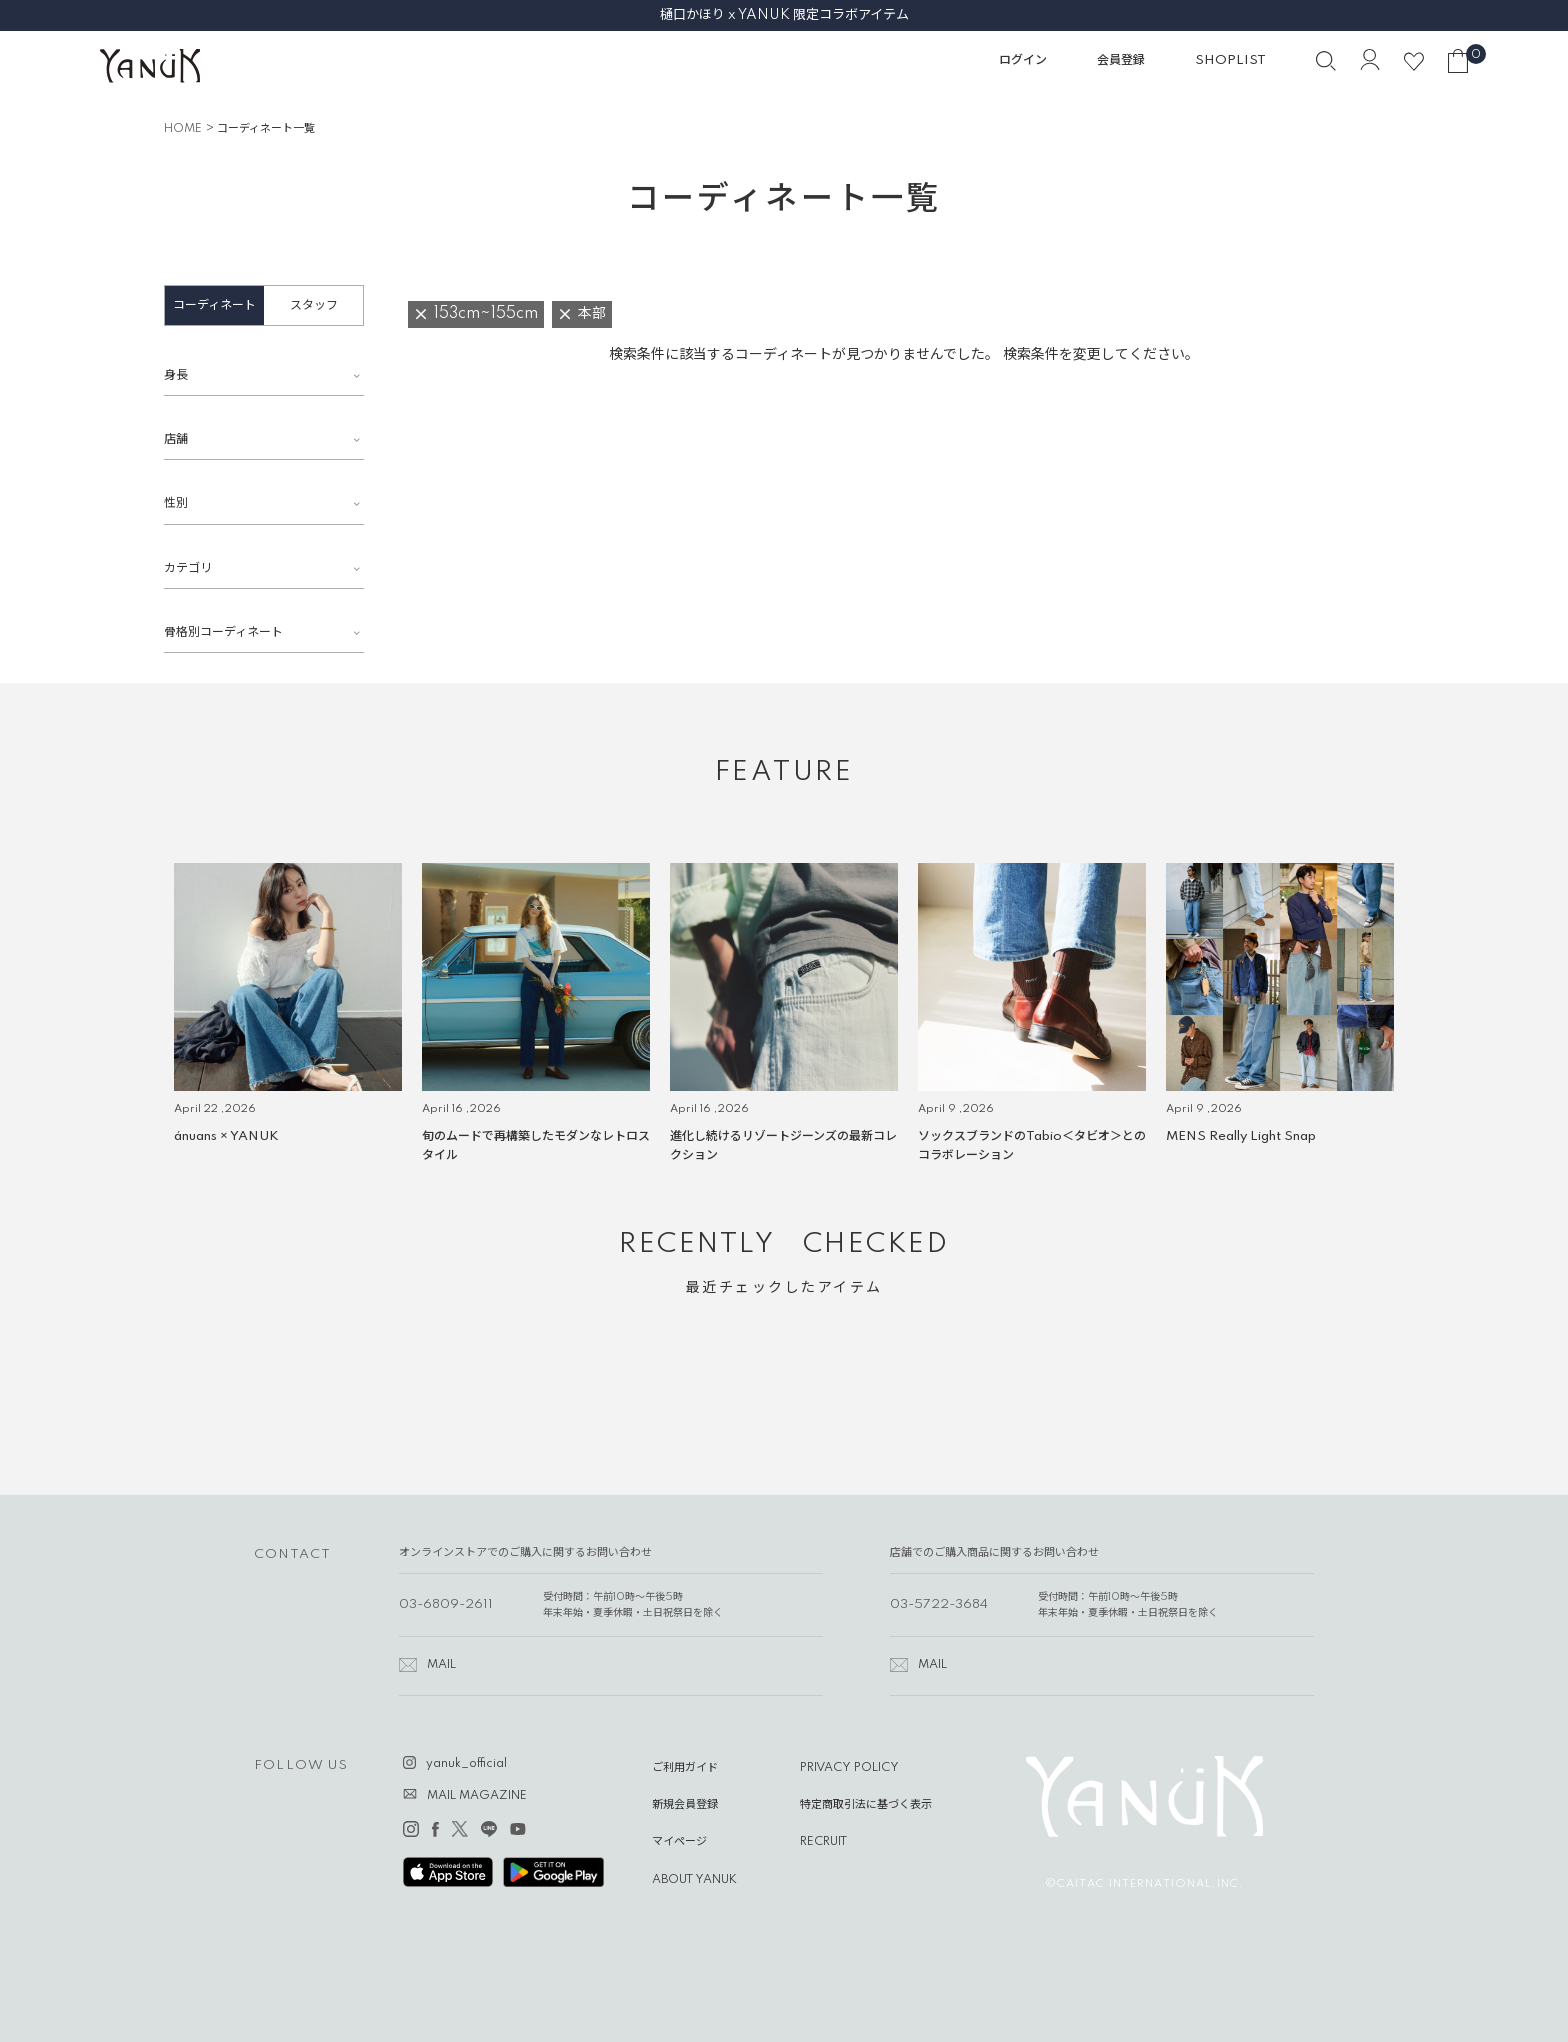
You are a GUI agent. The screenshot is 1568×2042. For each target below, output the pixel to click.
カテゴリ (188, 568)
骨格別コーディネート (223, 632)
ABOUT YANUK (694, 1880)
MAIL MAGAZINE (477, 1796)
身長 (176, 375)
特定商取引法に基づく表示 (866, 1805)
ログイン (1023, 60)
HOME (183, 129)
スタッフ (314, 305)
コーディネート (214, 305)
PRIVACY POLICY (849, 1768)
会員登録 (1121, 60)
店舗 (176, 439)
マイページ (679, 1842)
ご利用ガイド (685, 1768)
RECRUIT (823, 1842)
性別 (176, 503)
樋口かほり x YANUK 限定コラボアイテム (784, 15)
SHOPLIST (1230, 60)
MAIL (441, 1665)
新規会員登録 (685, 1805)
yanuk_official (466, 1764)
